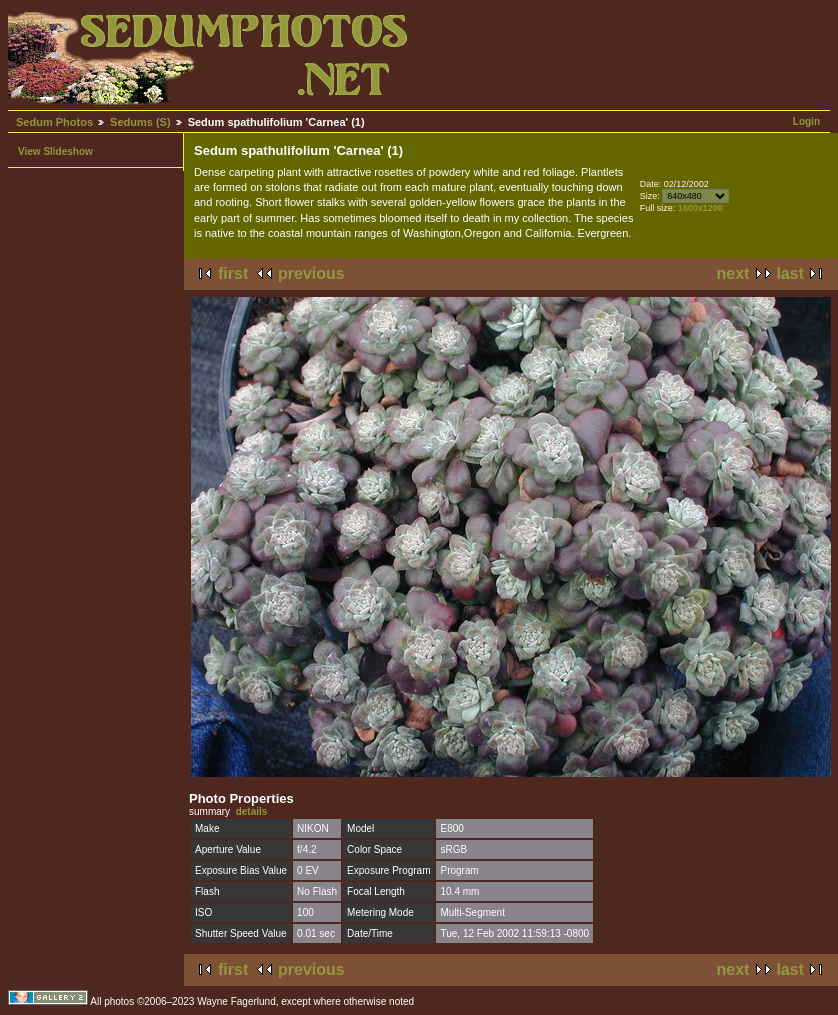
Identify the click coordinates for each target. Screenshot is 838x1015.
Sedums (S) (140, 122)
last (790, 273)
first (233, 273)
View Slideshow (55, 151)
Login (806, 121)
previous (311, 273)
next (733, 273)
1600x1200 (700, 208)
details (252, 811)
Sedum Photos (54, 122)
